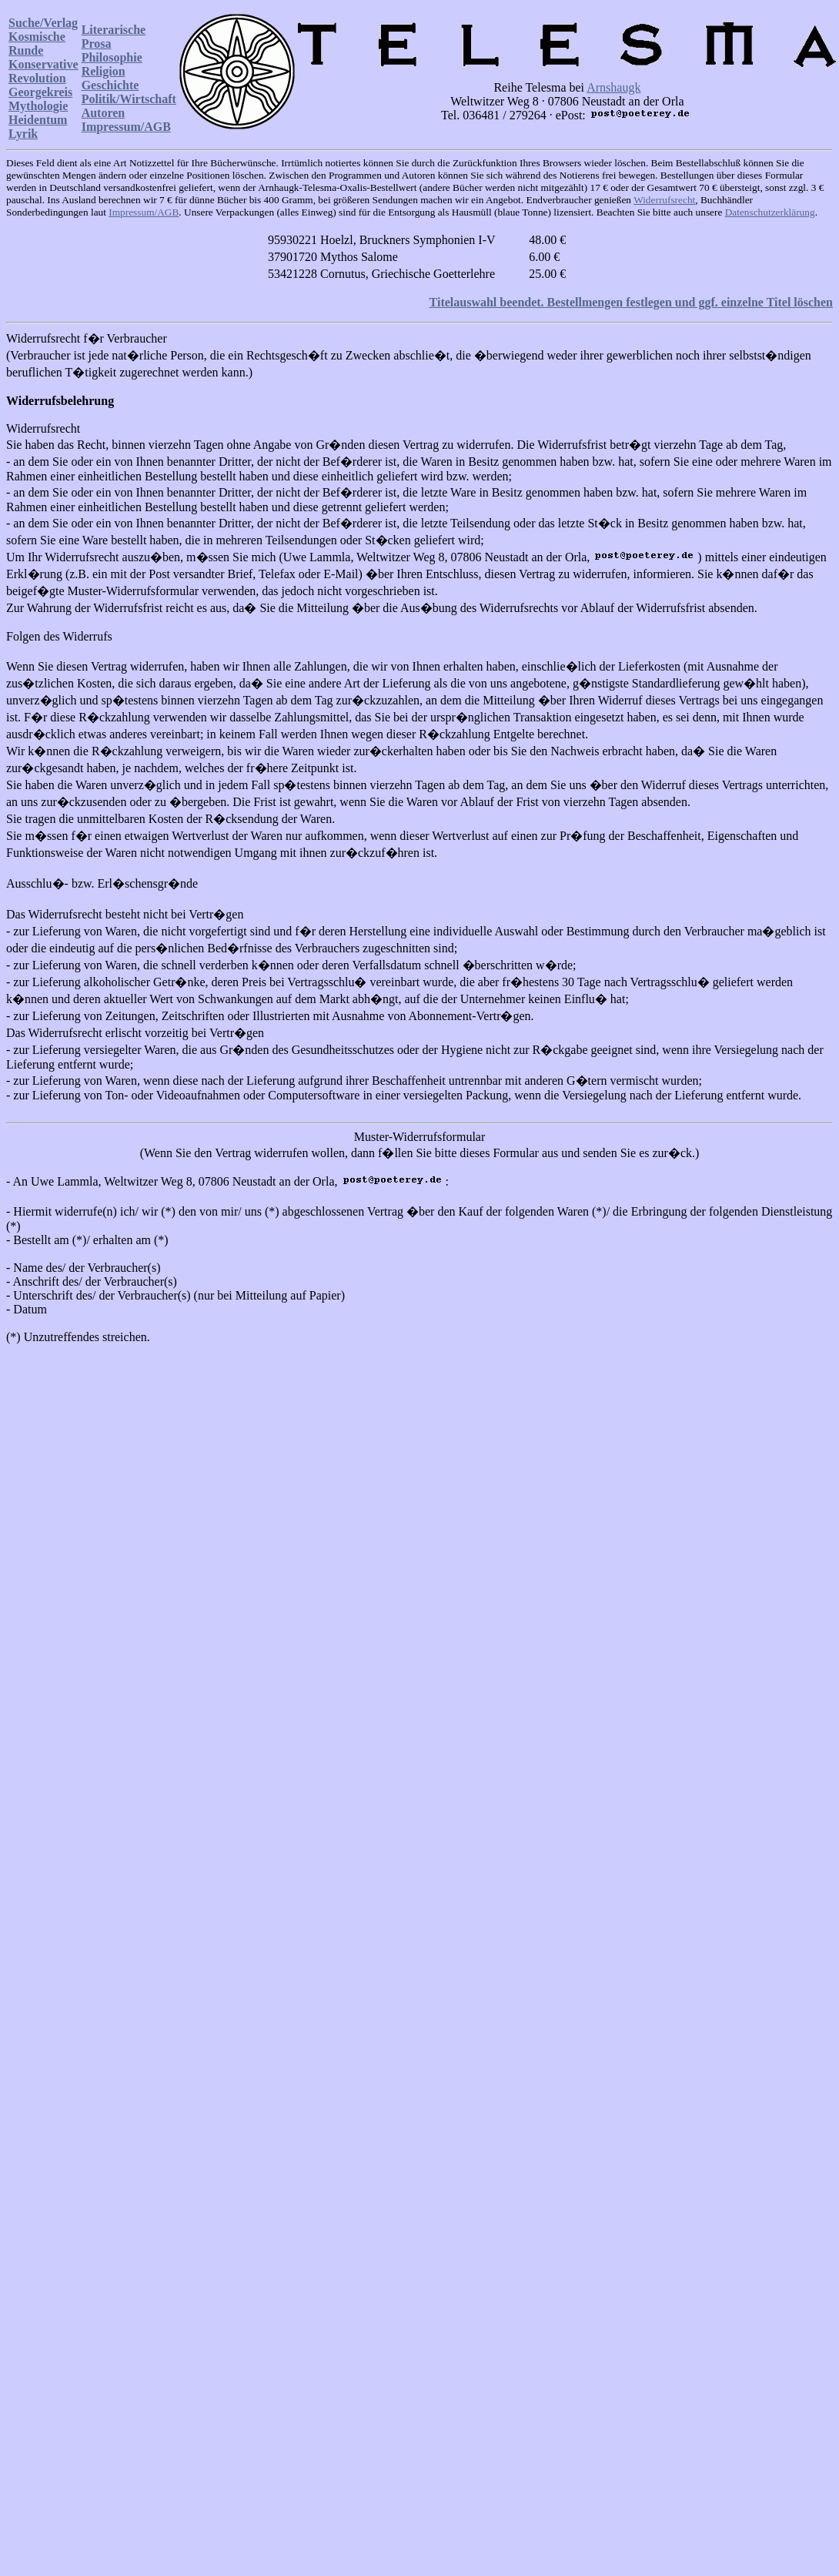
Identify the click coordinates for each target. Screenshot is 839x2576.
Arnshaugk (613, 87)
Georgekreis (40, 92)
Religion (103, 71)
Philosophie (112, 57)
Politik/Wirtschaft (129, 98)
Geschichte (110, 85)
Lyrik (23, 133)
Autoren (103, 112)
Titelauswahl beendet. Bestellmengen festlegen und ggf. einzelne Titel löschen (631, 302)
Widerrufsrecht (664, 200)
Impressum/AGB (126, 126)
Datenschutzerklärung (770, 212)
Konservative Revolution (43, 71)
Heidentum (37, 119)
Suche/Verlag (43, 22)
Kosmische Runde (36, 43)
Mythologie (38, 105)
